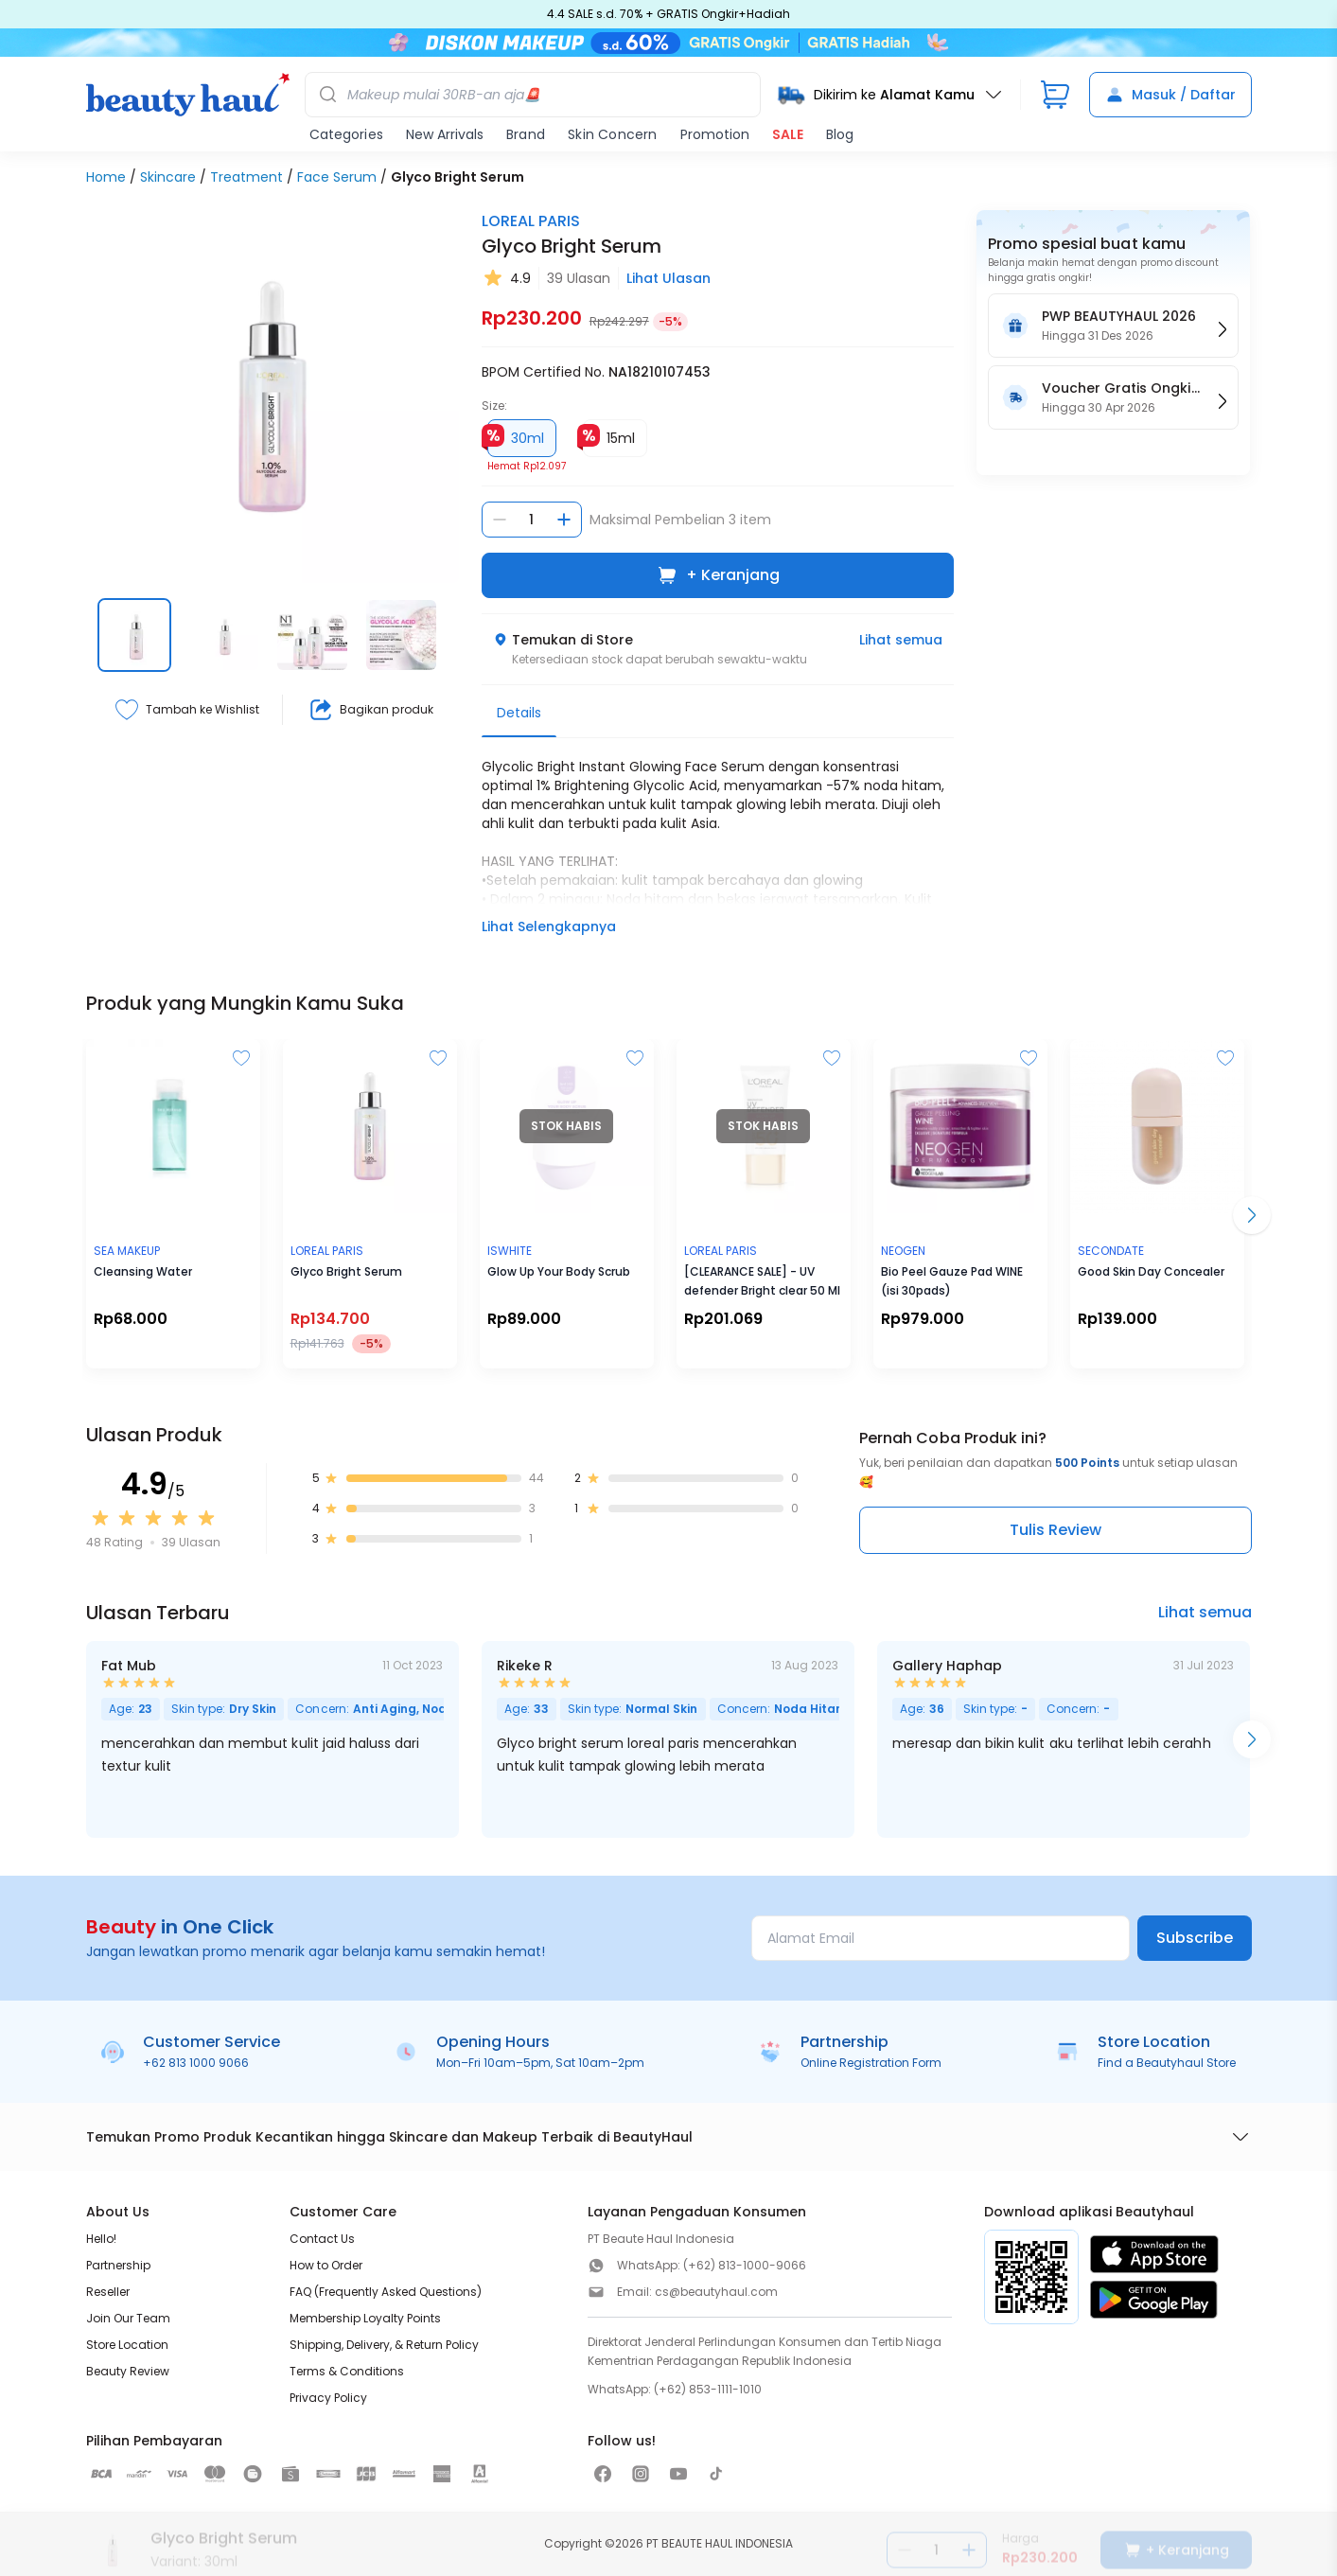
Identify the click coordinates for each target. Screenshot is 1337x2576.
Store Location (127, 2345)
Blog (839, 134)
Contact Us (322, 2239)
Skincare (168, 177)
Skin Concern (612, 134)
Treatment (246, 177)
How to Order (326, 2265)
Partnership (118, 2265)
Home (106, 177)
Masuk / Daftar (1170, 94)
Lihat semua (900, 639)
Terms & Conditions (347, 2371)
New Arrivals (445, 134)
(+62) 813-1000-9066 (744, 2265)
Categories (346, 134)
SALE (787, 134)
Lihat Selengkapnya (549, 926)
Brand (525, 134)
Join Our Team (128, 2318)
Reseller (108, 2292)
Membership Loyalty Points (365, 2318)
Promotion (714, 134)
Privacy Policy (328, 2398)
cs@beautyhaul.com (716, 2292)
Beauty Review (127, 2371)
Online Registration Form (870, 2063)
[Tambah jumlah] (564, 519)
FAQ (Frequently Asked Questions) (386, 2292)
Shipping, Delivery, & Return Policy (384, 2345)
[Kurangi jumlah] (499, 519)
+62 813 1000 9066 (196, 2063)
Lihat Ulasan (668, 278)
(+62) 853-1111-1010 (708, 2389)
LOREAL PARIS (531, 221)
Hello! (101, 2239)
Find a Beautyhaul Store (1167, 2063)
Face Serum (337, 177)
